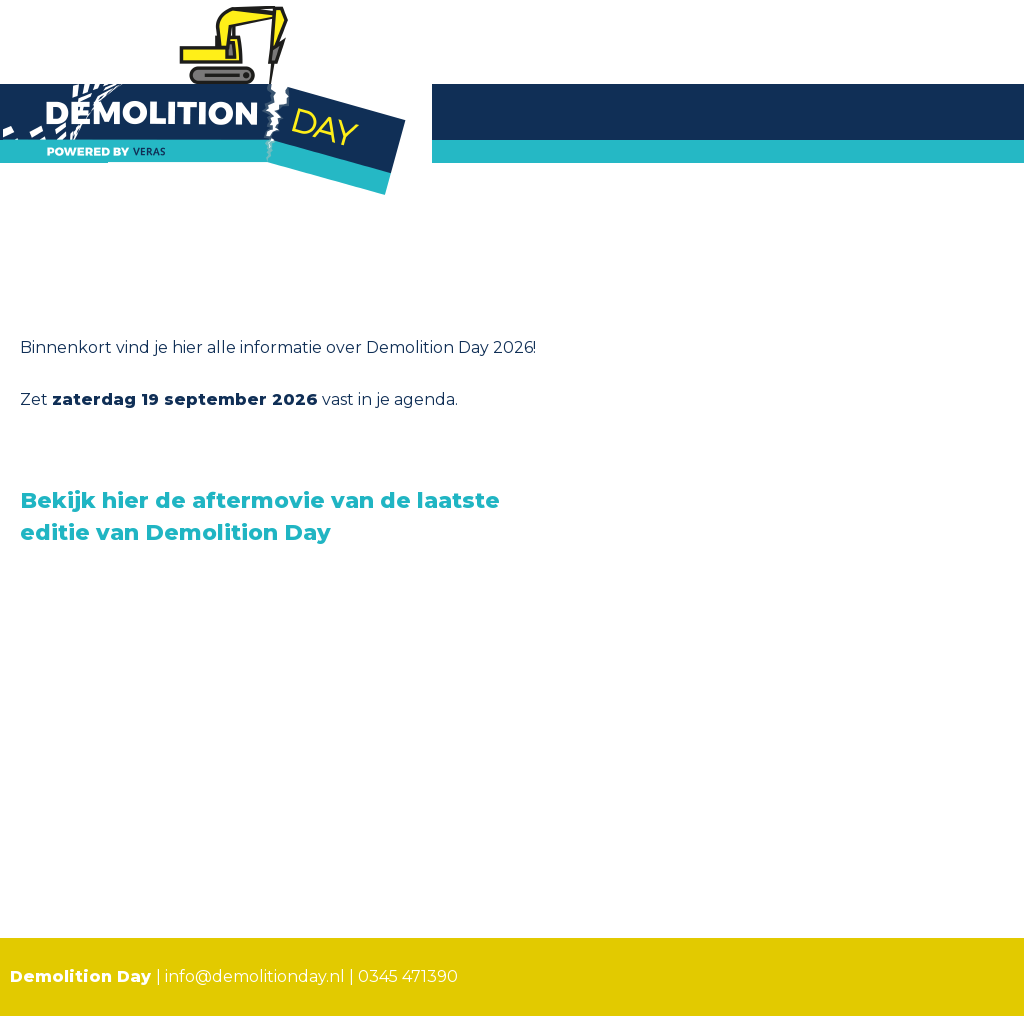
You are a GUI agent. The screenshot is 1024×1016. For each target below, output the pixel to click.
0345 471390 (408, 976)
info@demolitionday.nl (255, 976)
